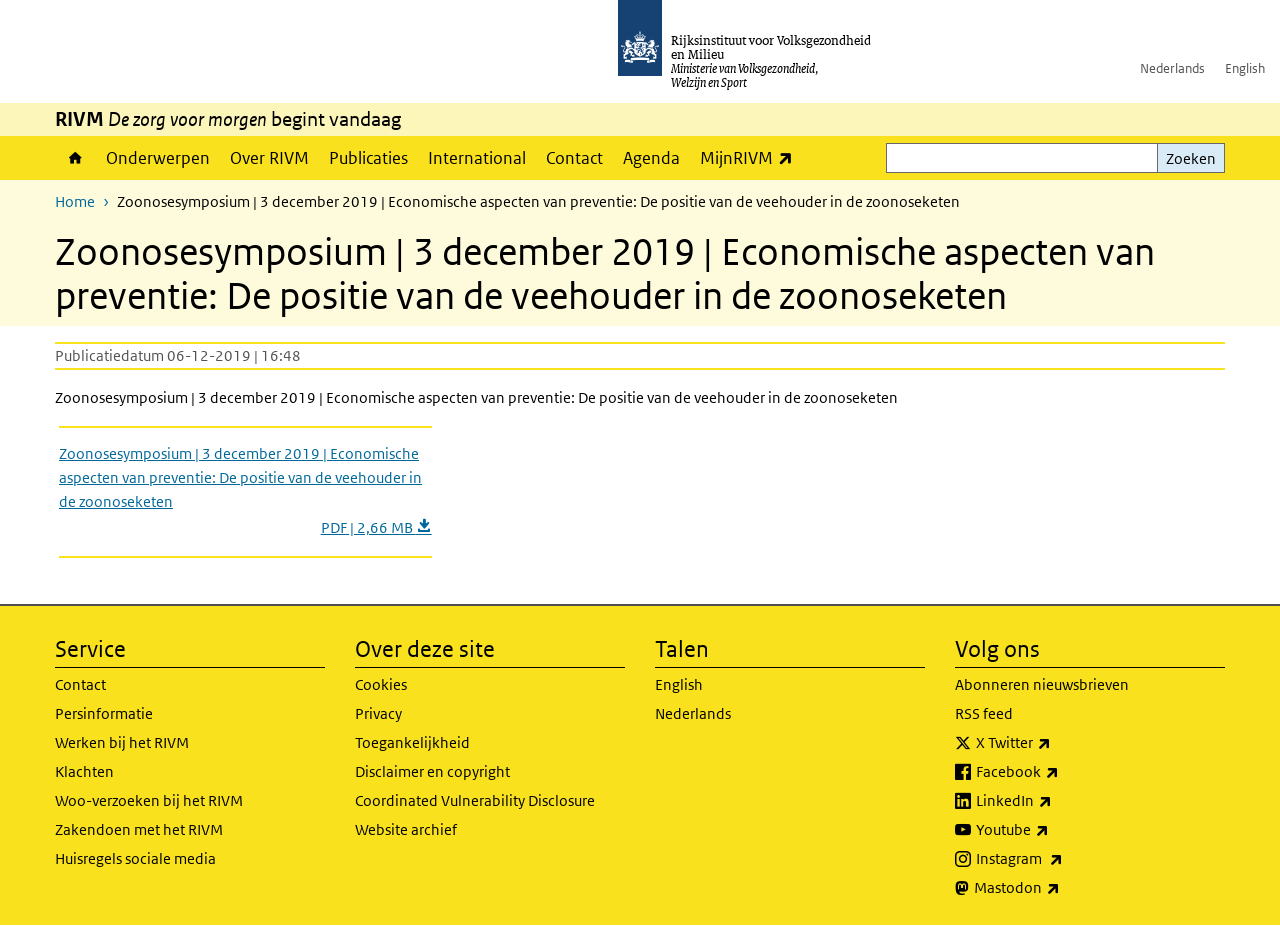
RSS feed (984, 713)
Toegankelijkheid (412, 742)
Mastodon (1061, 888)
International (477, 158)
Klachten (84, 771)
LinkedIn (1058, 801)
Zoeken (1191, 158)
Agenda (651, 158)
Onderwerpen (158, 158)
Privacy (378, 713)
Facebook (1061, 772)
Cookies (381, 684)
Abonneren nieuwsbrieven (1042, 684)
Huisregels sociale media (135, 858)
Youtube (1056, 830)
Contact (574, 158)
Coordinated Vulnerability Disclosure (475, 800)
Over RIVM (269, 158)
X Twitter (1057, 743)
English (1245, 68)
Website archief (406, 829)
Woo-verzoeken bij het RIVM (149, 800)
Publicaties (368, 158)
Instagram (1063, 859)
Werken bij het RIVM (122, 742)
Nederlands (1172, 68)
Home (75, 158)
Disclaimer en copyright (432, 771)
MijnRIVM (751, 157)
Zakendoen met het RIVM (139, 829)
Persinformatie (104, 713)
